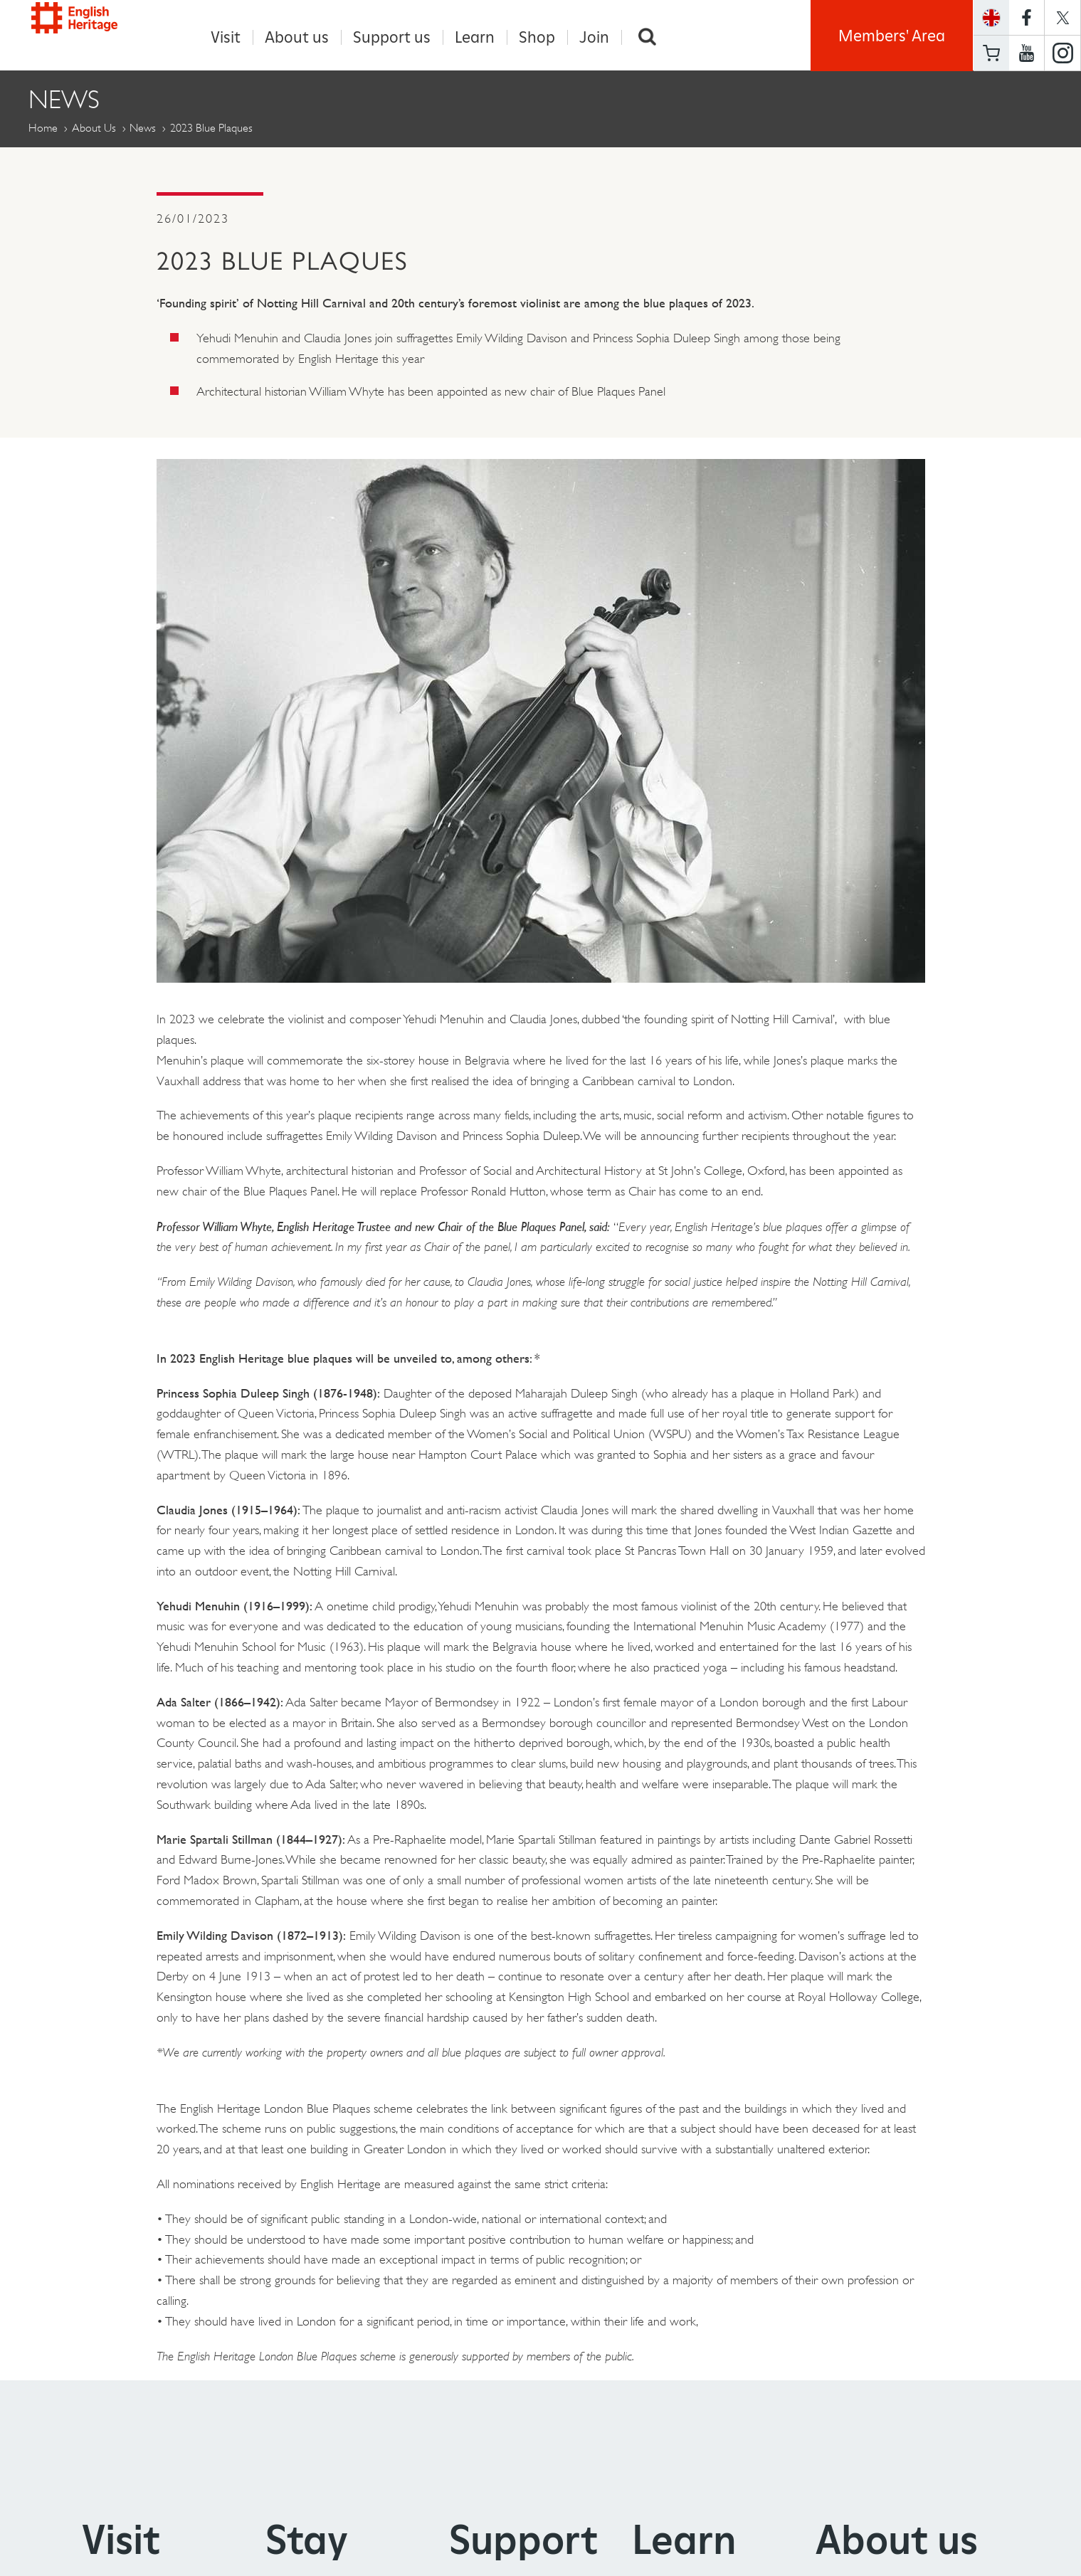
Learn (475, 37)
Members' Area (891, 35)
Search (647, 37)
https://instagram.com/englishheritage (1062, 53)
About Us (94, 128)
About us (297, 37)
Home (43, 128)
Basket (991, 53)
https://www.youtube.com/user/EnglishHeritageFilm (1026, 53)
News (143, 128)
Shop (537, 37)
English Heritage (93, 31)
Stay (306, 2540)
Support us (392, 37)
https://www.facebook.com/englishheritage (1026, 17)
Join (594, 37)
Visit (226, 37)
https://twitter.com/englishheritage (1062, 17)
